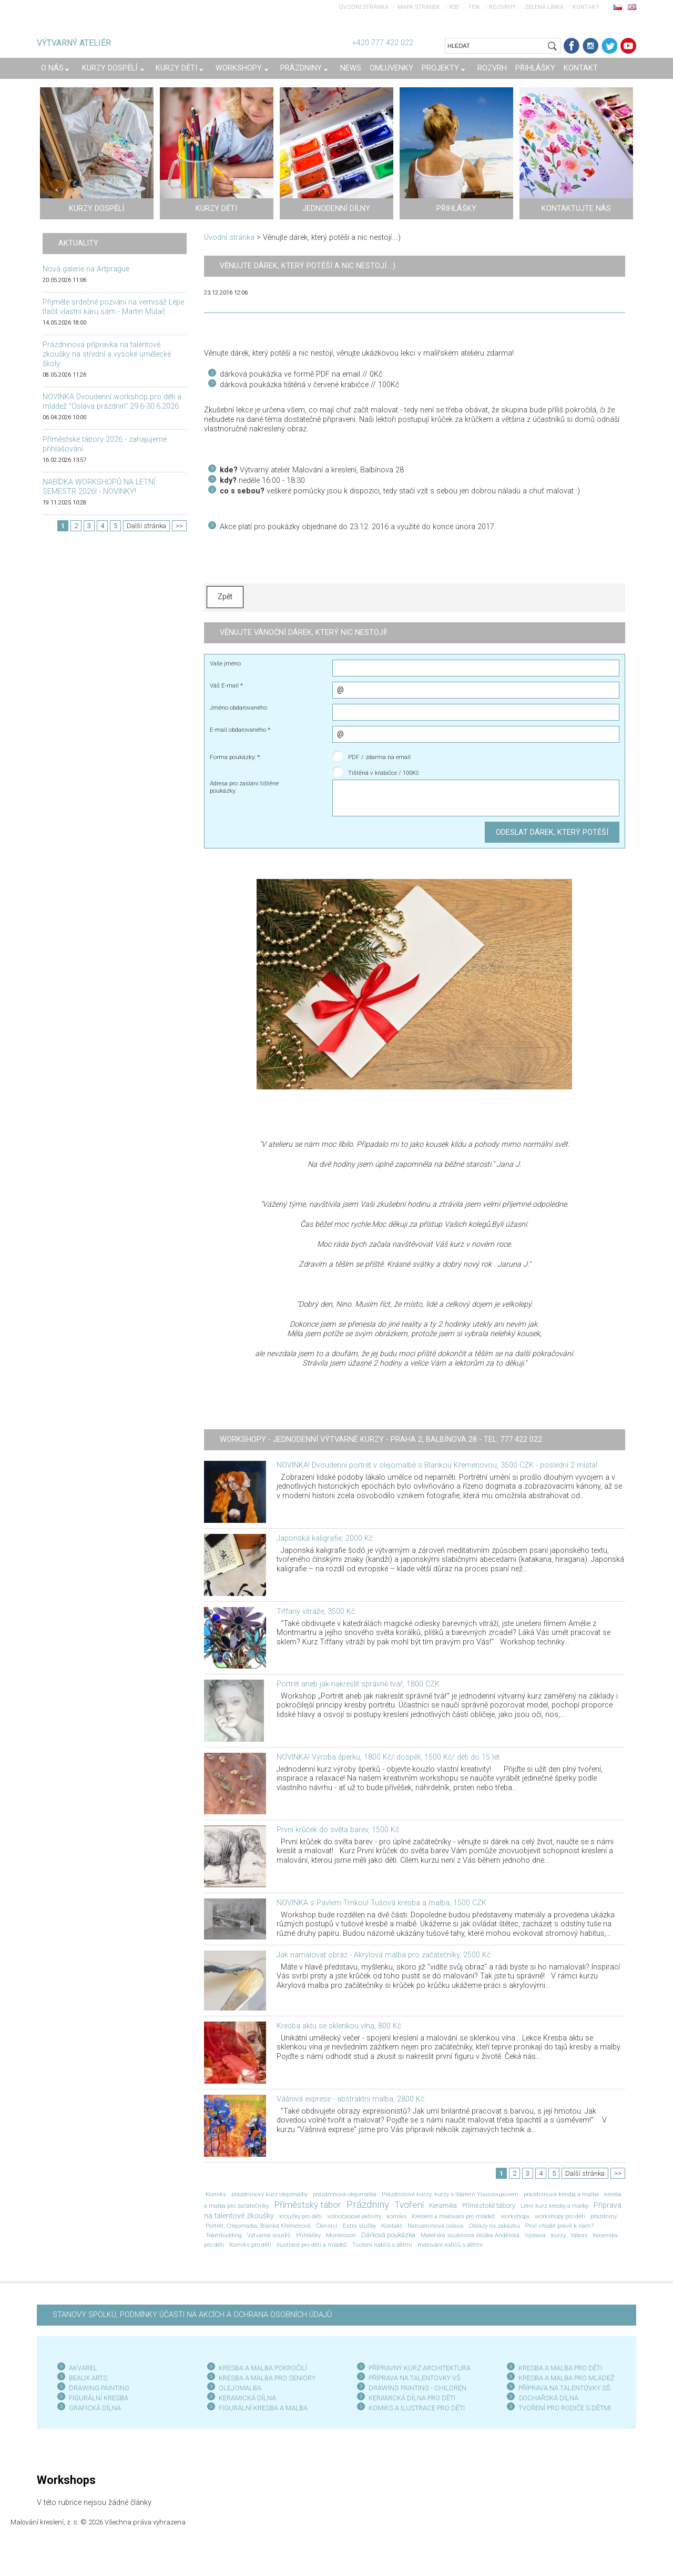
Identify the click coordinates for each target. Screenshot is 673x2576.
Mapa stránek (418, 7)
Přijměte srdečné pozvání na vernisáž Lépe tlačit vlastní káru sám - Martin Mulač (113, 307)
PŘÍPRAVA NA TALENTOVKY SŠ (564, 2388)
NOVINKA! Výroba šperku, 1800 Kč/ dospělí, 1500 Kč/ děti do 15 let (388, 1757)
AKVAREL (83, 2368)
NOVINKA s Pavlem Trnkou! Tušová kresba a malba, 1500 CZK (381, 1902)
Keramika (443, 2205)
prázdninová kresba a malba (561, 2194)
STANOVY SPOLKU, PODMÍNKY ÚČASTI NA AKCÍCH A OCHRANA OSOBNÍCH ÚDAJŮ (192, 2314)
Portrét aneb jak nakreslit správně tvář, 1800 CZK (358, 1684)
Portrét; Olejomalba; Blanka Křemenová (258, 2225)
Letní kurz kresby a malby (554, 2205)
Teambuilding (224, 2235)
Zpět (225, 596)
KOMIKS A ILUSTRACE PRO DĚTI (417, 2408)
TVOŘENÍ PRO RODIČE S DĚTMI (564, 2408)
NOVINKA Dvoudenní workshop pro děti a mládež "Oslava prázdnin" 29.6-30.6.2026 (112, 401)
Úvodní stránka (364, 7)
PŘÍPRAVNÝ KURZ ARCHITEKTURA (420, 2368)
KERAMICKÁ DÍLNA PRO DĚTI (412, 2398)
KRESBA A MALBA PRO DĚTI (560, 2368)
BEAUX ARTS (88, 2378)
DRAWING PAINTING (99, 2388)
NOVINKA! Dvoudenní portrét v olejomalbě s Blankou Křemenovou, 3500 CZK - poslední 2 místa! (437, 1465)
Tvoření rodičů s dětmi (382, 2244)
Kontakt (586, 7)
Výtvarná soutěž (269, 2235)
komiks (396, 2216)
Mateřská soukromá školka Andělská (470, 2235)
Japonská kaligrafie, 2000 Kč (325, 1538)
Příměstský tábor (307, 2204)
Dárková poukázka (388, 2235)
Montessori (341, 2235)
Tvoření (409, 2204)
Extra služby (359, 2225)
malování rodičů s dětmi (450, 2244)
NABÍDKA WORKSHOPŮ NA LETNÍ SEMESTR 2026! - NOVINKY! (99, 487)
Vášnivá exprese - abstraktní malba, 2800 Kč (350, 2099)
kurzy (558, 2235)
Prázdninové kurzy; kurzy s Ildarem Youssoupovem (450, 2194)
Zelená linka (544, 7)
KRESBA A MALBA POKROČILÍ (263, 2368)
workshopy (515, 2216)
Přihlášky (308, 2235)
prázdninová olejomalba (344, 2194)
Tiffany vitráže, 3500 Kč (316, 1611)
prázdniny (603, 2216)
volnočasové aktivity (354, 2216)
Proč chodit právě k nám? (559, 2225)
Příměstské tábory (488, 2205)
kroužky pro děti (300, 2216)
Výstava (535, 2235)
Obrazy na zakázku (494, 2225)
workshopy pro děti (560, 2216)
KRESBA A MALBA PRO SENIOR (265, 2378)
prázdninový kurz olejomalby (269, 2194)
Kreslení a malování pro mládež (453, 2216)
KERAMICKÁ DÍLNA (247, 2398)
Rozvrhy (502, 7)
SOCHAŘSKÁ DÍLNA (548, 2398)
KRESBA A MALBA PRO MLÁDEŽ (566, 2378)
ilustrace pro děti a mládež (312, 2244)
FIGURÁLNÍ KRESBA (98, 2398)
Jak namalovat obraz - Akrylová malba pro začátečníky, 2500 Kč (384, 1955)
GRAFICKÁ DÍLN (93, 2408)
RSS (454, 7)
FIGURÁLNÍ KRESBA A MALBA (263, 2408)
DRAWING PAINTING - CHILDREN (417, 2388)
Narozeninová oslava (435, 2225)
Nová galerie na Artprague (86, 269)
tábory (579, 2235)
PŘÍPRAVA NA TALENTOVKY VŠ (415, 2378)
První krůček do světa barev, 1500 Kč (338, 1829)
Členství (327, 2225)
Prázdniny (367, 2204)
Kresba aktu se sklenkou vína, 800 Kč (339, 2026)
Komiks (216, 2194)
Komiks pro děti (250, 2244)
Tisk (474, 7)
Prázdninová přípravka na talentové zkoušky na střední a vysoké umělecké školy (107, 354)
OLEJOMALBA (240, 2388)
